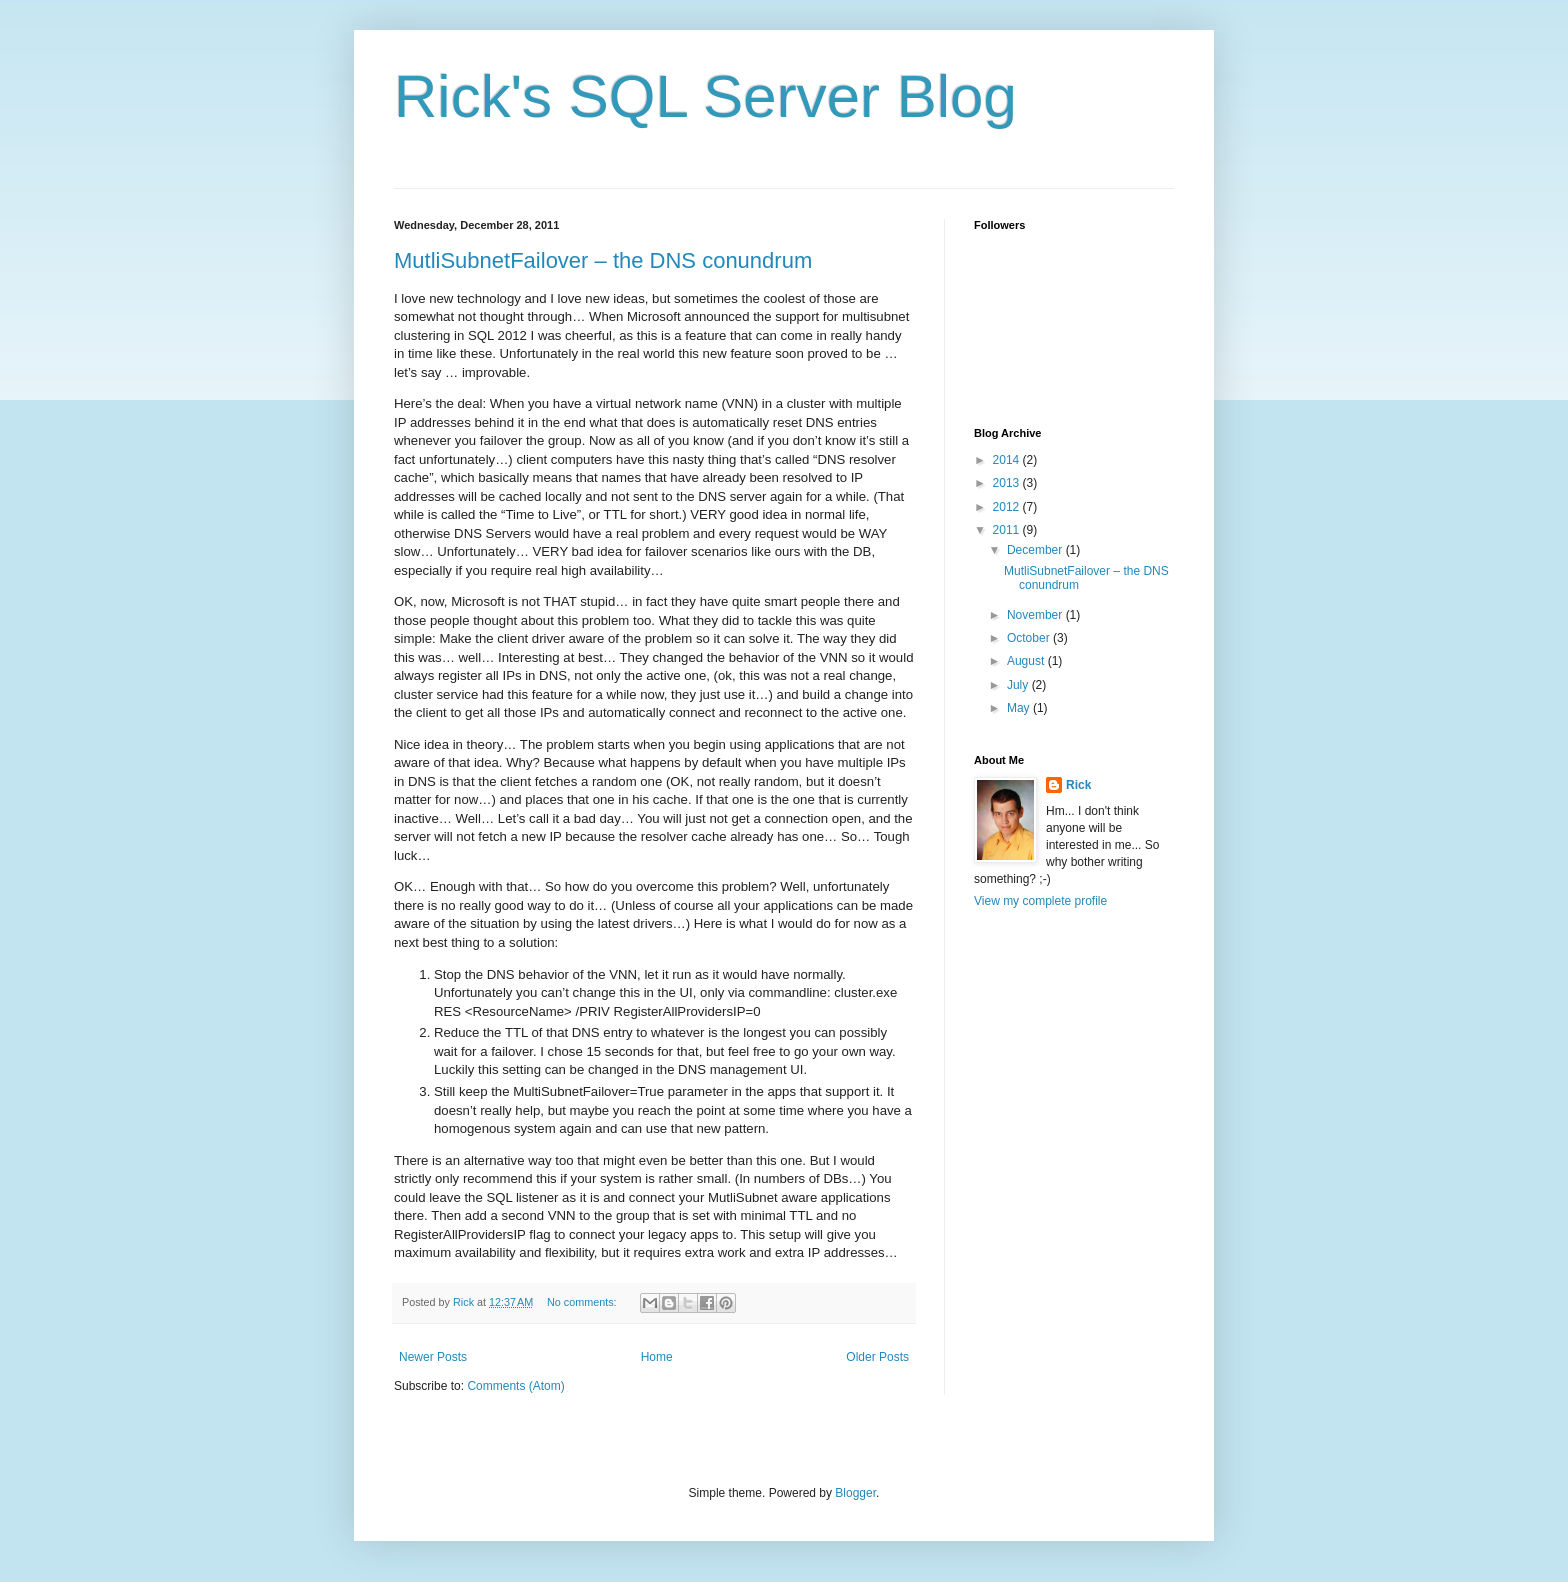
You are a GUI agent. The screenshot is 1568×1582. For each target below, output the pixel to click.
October (1030, 638)
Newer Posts (433, 1357)
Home (657, 1357)
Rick (1078, 785)
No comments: (583, 1302)
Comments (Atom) (515, 1386)
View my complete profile (1040, 901)
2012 (1008, 507)
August (1027, 661)
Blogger (855, 1493)
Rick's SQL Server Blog (705, 96)
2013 (1008, 483)
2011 (1008, 530)
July (1019, 685)
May (1020, 708)
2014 (1008, 460)
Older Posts (877, 1357)
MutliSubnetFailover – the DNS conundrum (603, 260)
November (1036, 615)
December (1036, 550)
